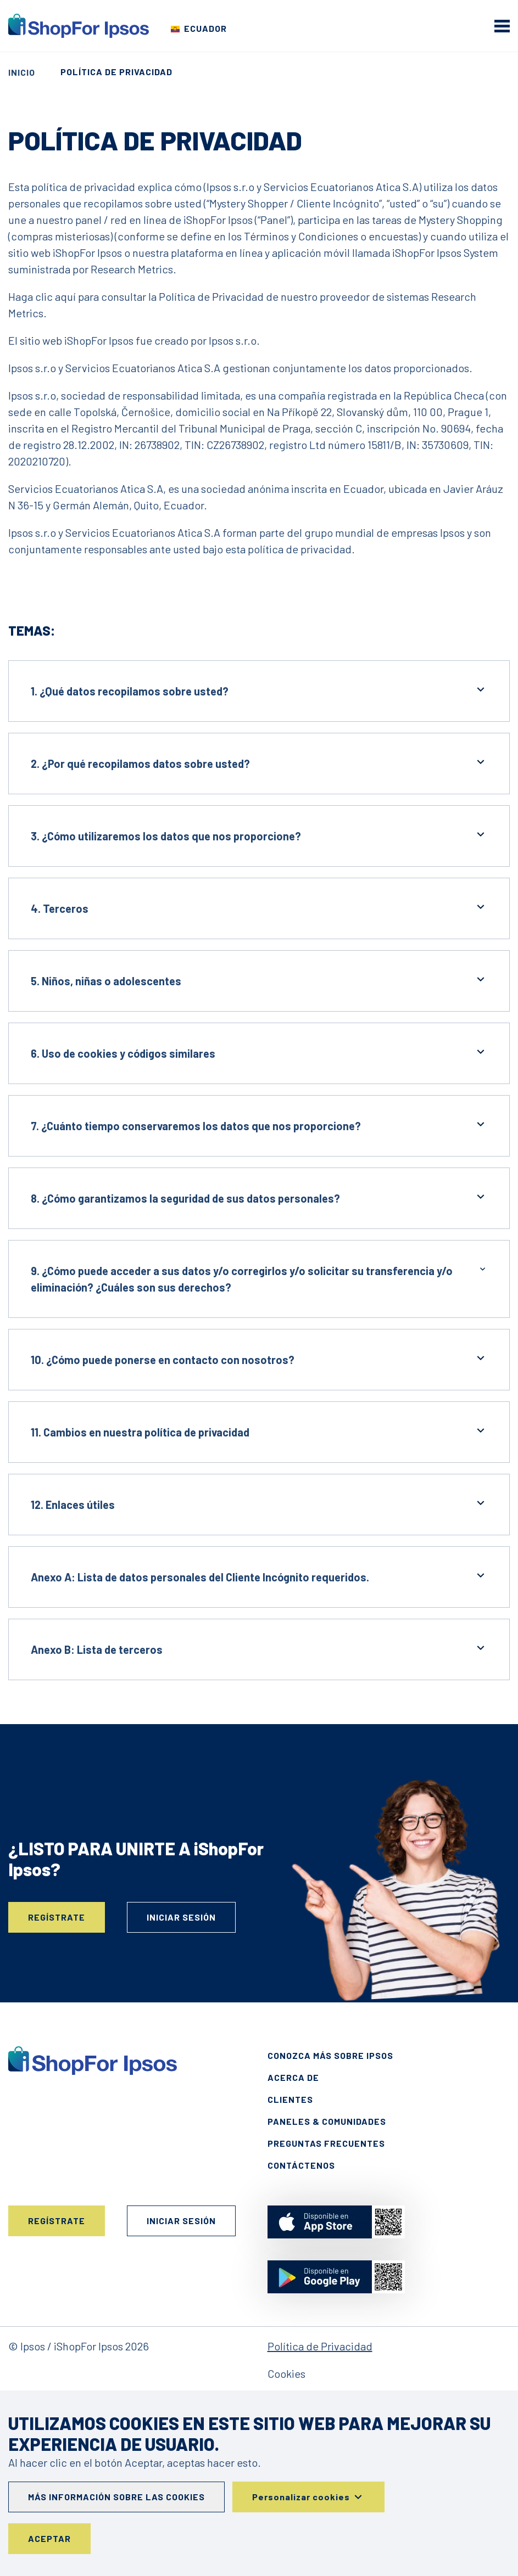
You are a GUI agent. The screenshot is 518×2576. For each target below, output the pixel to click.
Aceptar (49, 2538)
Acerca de (293, 2077)
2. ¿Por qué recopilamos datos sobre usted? (259, 762)
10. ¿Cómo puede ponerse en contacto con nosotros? (259, 1358)
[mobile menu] (502, 26)
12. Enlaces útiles (259, 1503)
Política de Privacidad (320, 2346)
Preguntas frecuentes (326, 2143)
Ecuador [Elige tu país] (205, 28)
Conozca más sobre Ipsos (330, 2055)
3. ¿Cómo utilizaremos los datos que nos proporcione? (259, 835)
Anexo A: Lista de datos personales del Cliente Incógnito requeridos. (259, 1576)
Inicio (21, 72)
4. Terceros (259, 907)
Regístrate (56, 1917)
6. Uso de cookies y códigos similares (259, 1052)
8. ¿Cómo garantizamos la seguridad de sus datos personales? (259, 1197)
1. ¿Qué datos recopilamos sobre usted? (259, 690)
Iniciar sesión (181, 1917)
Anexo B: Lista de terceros (259, 1648)
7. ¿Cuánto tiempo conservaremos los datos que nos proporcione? (259, 1125)
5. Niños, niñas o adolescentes (259, 980)
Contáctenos (301, 2165)
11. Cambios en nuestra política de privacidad (259, 1431)
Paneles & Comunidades (327, 2121)
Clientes (290, 2099)
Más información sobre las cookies (116, 2496)
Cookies (286, 2373)
